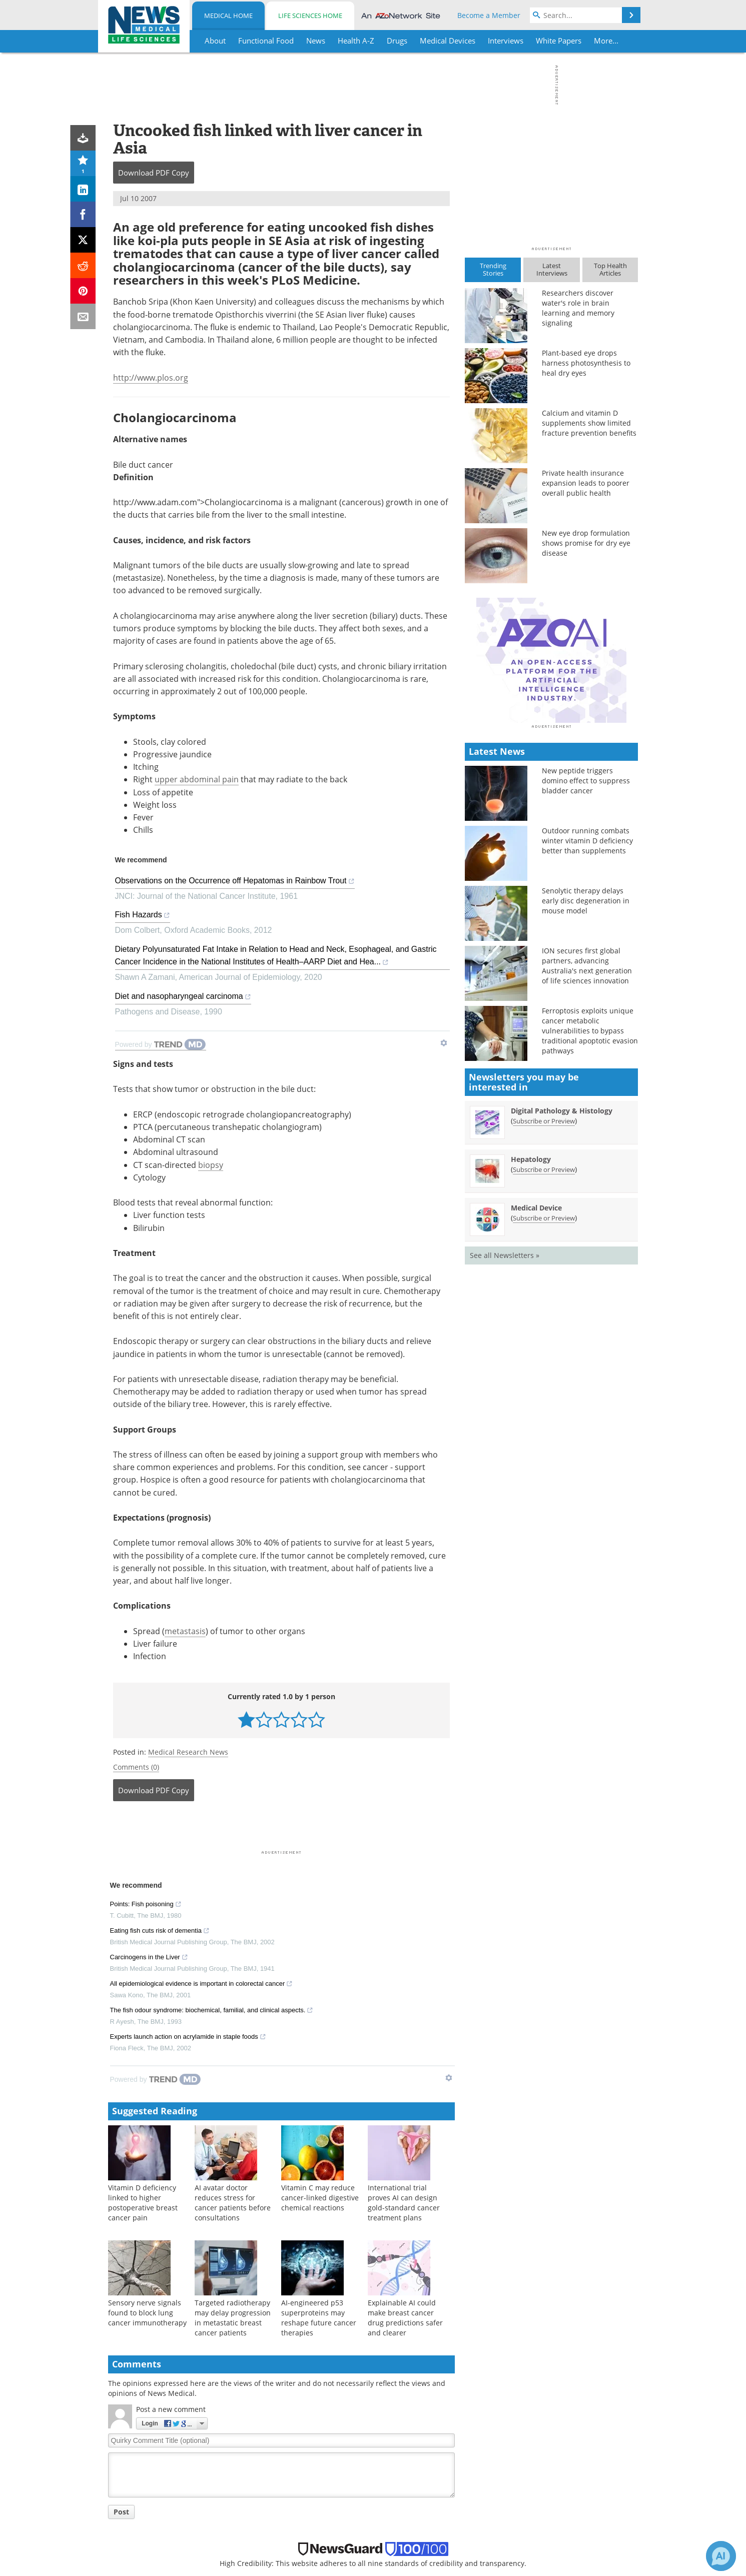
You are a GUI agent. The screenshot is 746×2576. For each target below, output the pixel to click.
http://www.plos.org (150, 377)
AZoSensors (530, 2526)
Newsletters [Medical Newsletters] (401, 2500)
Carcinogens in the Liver (149, 1750)
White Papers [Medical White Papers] (134, 2513)
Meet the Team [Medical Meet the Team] (406, 2474)
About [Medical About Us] (391, 2461)
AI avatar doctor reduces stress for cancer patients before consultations (233, 1994)
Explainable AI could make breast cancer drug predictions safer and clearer (405, 2109)
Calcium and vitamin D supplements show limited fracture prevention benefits (589, 423)
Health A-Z (129, 2500)
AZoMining (529, 2539)
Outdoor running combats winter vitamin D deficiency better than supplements (587, 1015)
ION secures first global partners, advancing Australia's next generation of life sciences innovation (587, 1140)
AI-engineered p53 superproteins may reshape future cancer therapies (318, 2109)
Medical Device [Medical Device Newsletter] (536, 1383)
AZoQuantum (533, 2552)
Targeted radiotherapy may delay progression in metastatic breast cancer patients (233, 2109)
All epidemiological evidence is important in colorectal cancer (201, 1776)
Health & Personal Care (151, 2565)
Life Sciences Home (310, 15)
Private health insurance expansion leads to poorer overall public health (585, 483)
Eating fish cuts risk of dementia (160, 1723)
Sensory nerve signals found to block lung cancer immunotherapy (147, 2104)
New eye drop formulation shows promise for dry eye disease (586, 543)
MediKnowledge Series (150, 2552)
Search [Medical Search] (392, 2487)
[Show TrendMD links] (449, 1869)
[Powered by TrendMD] (155, 1870)
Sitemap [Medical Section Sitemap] (394, 2513)
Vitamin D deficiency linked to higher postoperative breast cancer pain (143, 1994)
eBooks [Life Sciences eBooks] (262, 2565)
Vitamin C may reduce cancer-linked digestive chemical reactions (320, 1989)
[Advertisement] (281, 1620)
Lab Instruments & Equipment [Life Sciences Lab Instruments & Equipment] (300, 2487)
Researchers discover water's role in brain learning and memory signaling (578, 308)
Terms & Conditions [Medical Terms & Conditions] (414, 2552)
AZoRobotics (531, 2513)
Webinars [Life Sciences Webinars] (266, 2552)
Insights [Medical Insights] (125, 2539)
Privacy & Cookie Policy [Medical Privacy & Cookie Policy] (418, 2565)
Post (121, 2303)
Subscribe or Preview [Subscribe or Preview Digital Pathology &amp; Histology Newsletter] (544, 1296)
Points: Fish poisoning (146, 1697)
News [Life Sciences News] (259, 2474)
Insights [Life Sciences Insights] (263, 2539)
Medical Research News (188, 1543)
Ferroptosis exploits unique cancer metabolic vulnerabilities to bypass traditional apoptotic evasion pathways (590, 1205)
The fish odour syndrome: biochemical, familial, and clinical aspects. (212, 1803)
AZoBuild (526, 2565)
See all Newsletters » (504, 1430)
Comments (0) (136, 1558)
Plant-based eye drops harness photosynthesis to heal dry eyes (586, 363)
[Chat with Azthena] (721, 2556)
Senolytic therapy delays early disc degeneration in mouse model (585, 1075)
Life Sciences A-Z (278, 2500)
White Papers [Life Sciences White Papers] (272, 2513)
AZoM (520, 2461)
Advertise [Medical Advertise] (396, 2526)
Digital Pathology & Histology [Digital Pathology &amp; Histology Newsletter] (561, 1286)
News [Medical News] (121, 2487)
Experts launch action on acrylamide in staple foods (188, 1829)
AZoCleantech (534, 2487)
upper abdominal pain (197, 779)
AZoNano (526, 2474)
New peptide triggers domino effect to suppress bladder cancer (586, 955)
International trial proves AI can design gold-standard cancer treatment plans (404, 1994)
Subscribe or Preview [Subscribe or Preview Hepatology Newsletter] (544, 1344)
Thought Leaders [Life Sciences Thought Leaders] (278, 2526)
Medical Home (228, 15)
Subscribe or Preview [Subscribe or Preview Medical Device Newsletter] (544, 1393)
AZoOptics (528, 2500)
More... (606, 41)
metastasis (185, 1422)
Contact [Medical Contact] (393, 2539)
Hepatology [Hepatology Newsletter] (531, 1334)
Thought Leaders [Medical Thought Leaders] (140, 2526)
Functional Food (138, 2474)
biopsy (210, 955)
